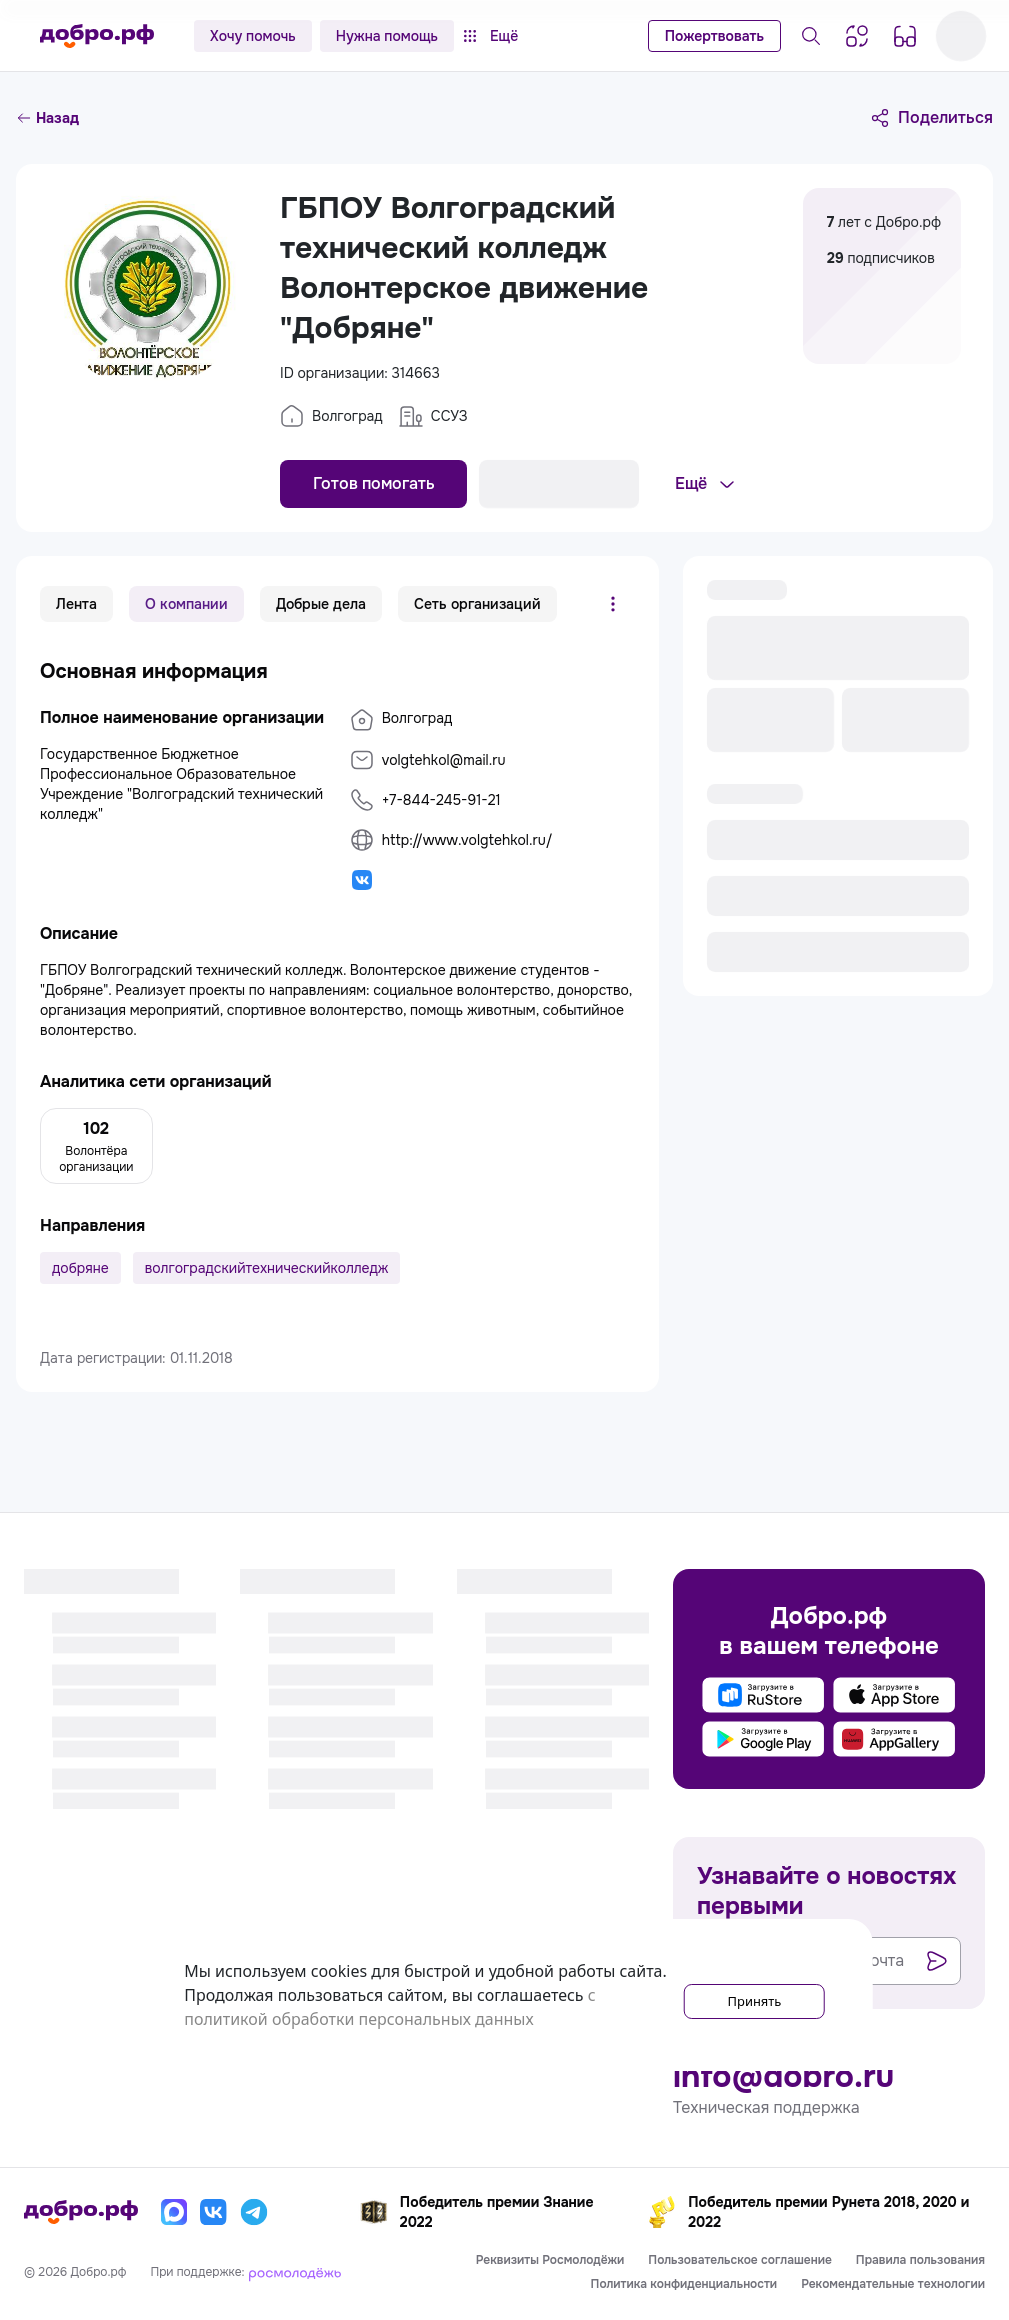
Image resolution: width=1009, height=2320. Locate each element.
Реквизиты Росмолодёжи (550, 2260)
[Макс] (174, 2212)
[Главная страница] (97, 36)
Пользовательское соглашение (740, 2260)
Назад (47, 118)
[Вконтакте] (214, 2212)
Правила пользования (920, 2260)
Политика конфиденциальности (684, 2284)
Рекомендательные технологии (893, 2284)
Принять (733, 1995)
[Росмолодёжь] (295, 2272)
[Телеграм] (254, 2212)
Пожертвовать (714, 36)
